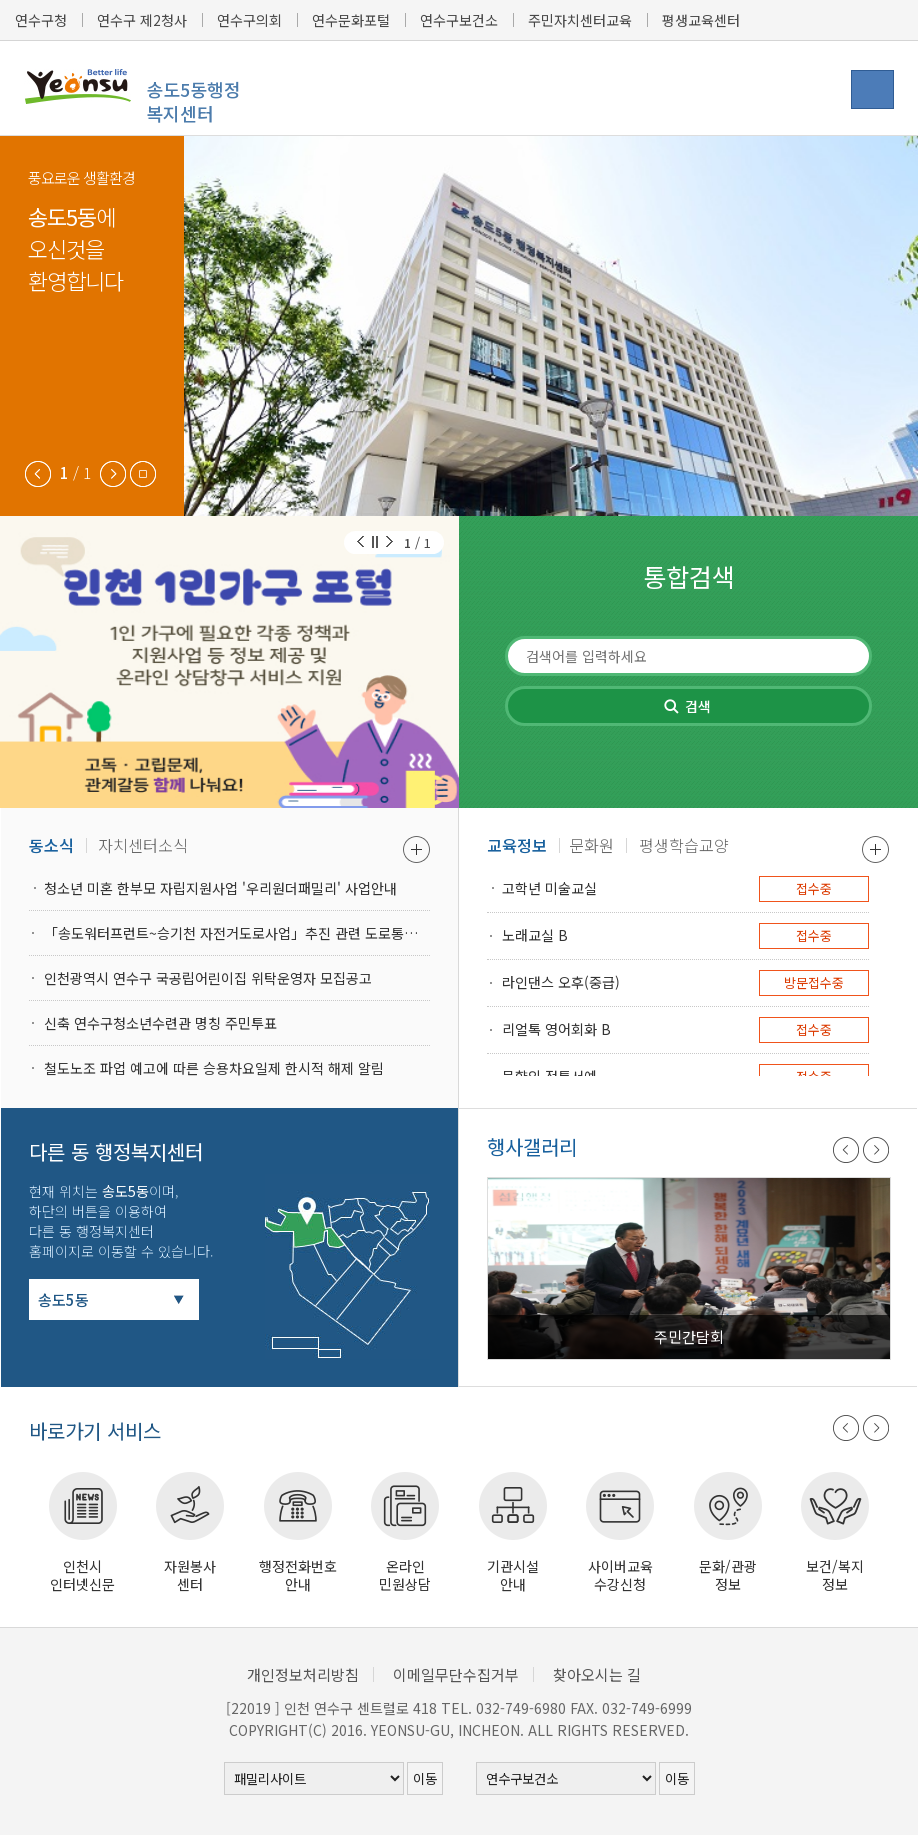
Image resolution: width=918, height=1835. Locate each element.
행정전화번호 (298, 1574)
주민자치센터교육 (580, 20)
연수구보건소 (459, 20)
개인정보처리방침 (303, 1674)
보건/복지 (836, 1574)
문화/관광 (728, 1574)
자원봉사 (191, 1574)
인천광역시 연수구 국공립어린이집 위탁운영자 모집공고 (208, 978)
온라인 (406, 1574)
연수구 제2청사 (142, 20)
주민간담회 (689, 1336)
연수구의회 (249, 20)
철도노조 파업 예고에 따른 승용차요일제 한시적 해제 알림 (214, 1068)
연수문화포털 (351, 20)
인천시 (83, 1574)
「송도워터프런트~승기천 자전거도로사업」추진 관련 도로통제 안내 (237, 933)
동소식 (51, 845)
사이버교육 (621, 1574)
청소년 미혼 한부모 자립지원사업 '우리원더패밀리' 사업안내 (220, 888)
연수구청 (41, 20)
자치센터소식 (143, 845)
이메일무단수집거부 (456, 1674)
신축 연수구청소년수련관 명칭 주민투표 (160, 1023)
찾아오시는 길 (597, 1674)
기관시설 (513, 1574)
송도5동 (63, 1299)
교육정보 (517, 845)
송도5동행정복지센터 (193, 101)
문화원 (591, 845)
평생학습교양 (684, 845)
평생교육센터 (701, 20)
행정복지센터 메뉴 (872, 89)
